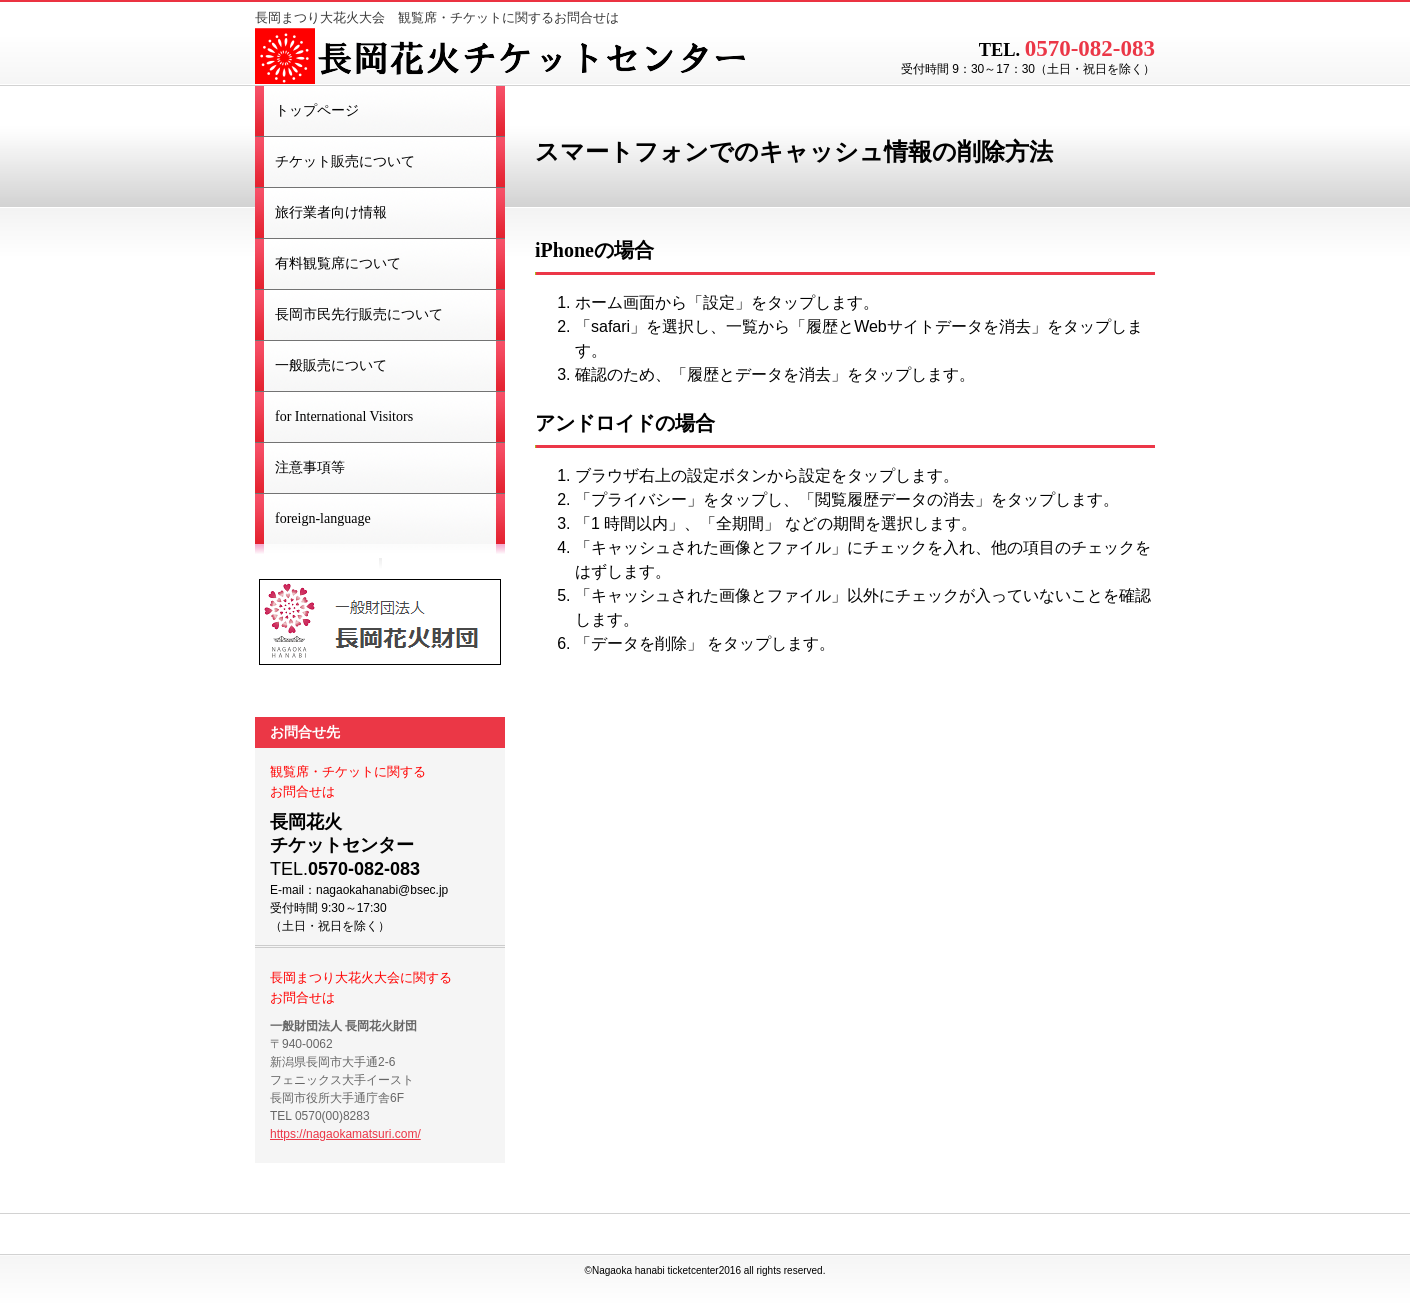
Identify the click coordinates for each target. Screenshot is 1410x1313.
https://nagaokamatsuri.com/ (345, 1134)
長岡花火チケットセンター (505, 58)
